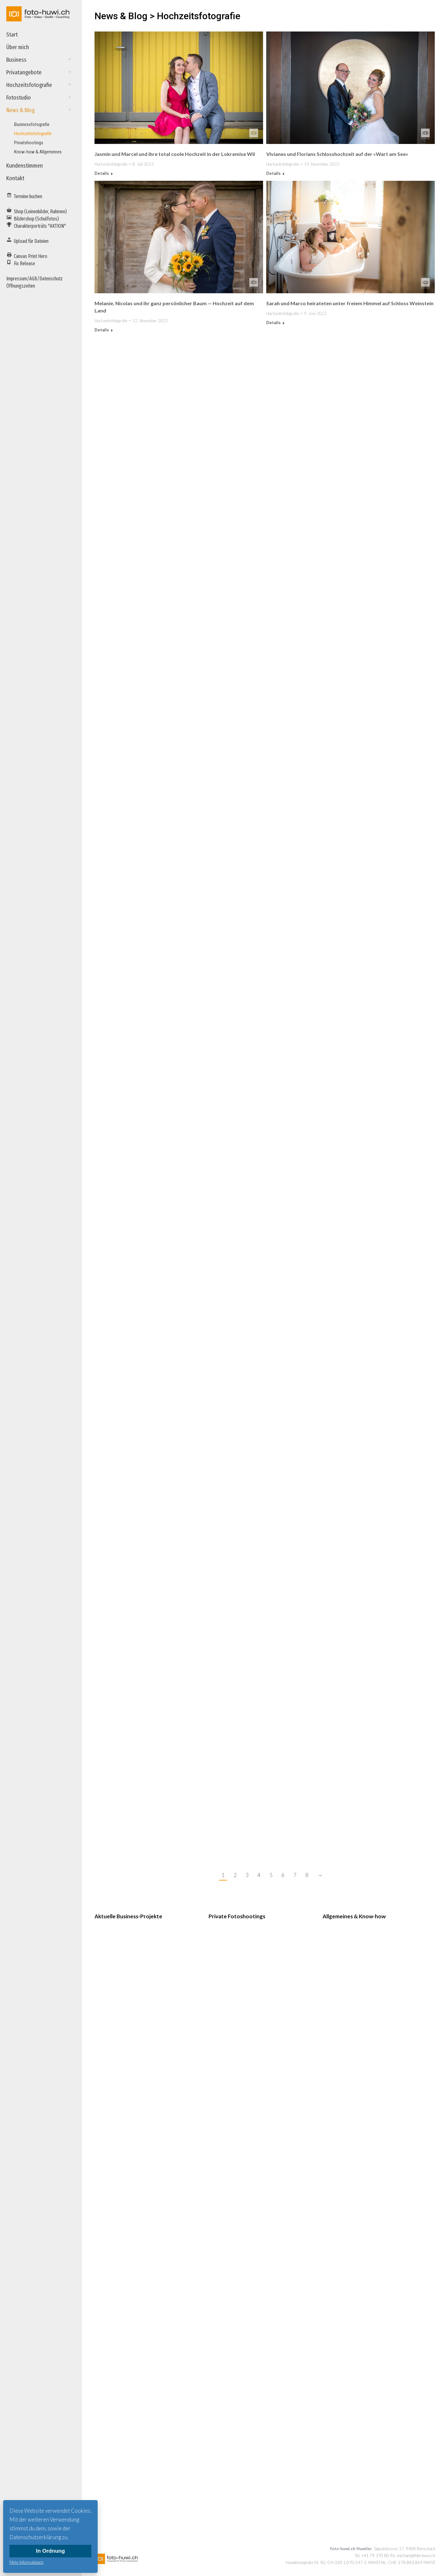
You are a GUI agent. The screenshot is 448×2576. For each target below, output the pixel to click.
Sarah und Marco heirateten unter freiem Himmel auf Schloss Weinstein (350, 303)
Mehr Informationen (26, 2562)
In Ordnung (50, 2551)
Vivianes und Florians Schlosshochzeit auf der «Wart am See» (337, 154)
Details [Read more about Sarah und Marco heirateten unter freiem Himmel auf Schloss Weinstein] (273, 322)
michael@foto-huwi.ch (416, 2555)
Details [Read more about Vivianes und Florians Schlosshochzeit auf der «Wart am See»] (273, 173)
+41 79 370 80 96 (378, 2555)
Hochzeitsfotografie (111, 164)
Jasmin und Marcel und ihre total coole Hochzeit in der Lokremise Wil (175, 154)
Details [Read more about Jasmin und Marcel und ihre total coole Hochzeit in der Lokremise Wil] (102, 173)
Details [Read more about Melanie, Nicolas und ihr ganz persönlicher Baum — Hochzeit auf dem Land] (102, 329)
